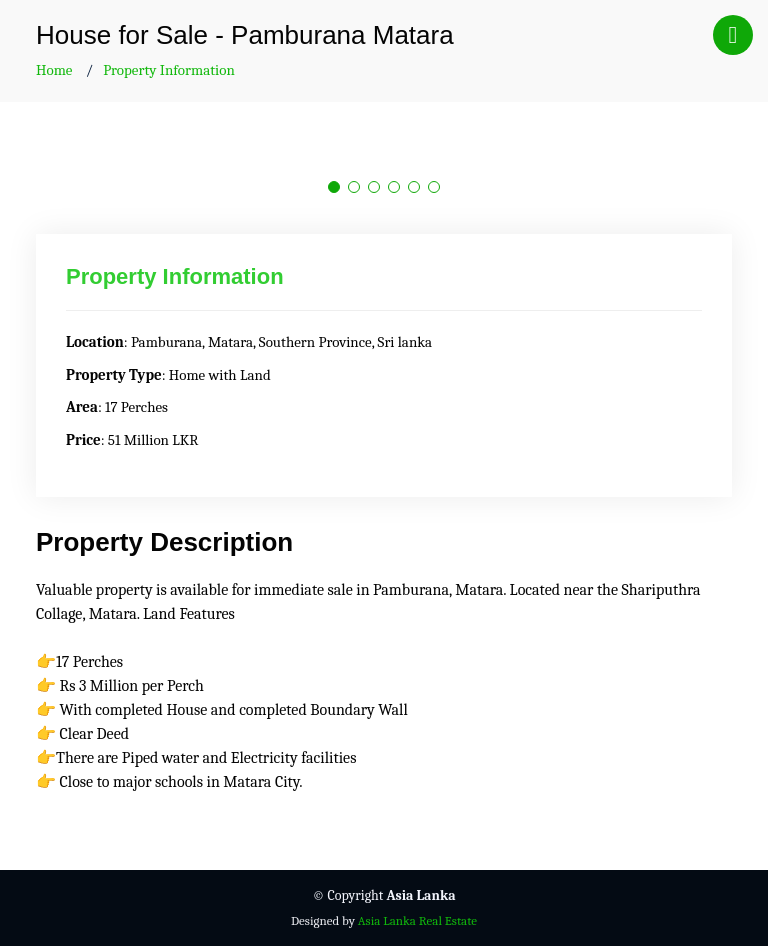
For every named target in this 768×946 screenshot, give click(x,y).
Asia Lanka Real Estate (417, 920)
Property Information (169, 70)
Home (54, 70)
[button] (334, 187)
